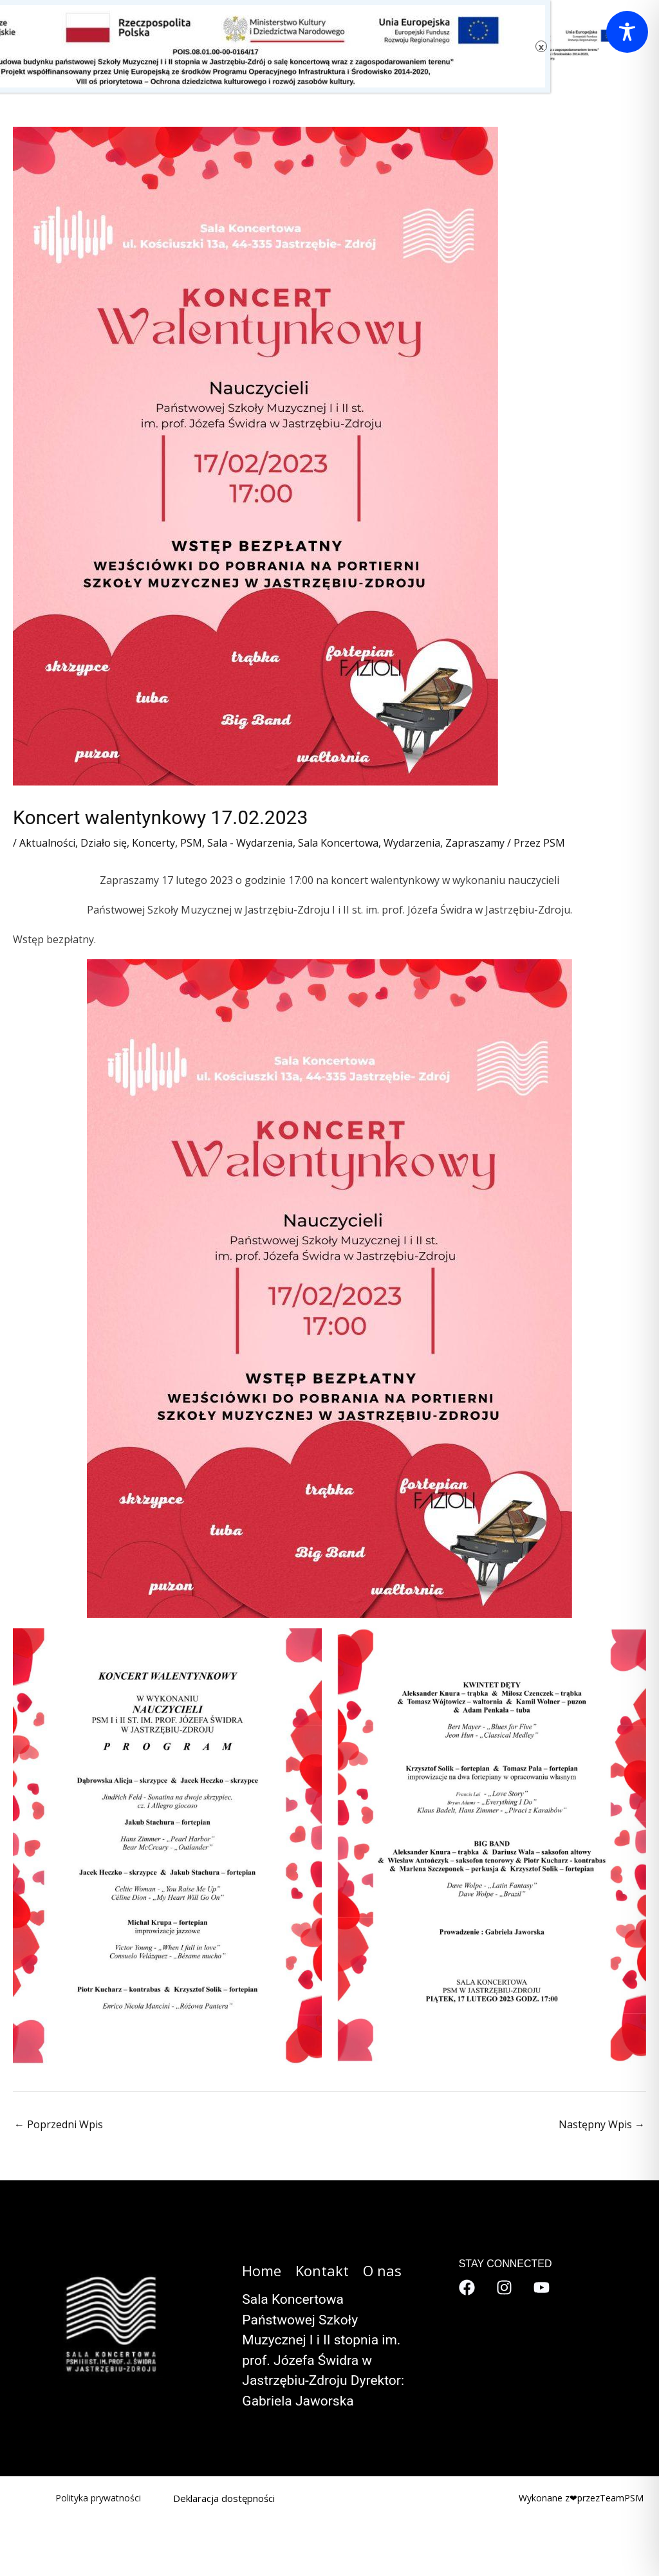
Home (261, 2270)
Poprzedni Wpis (58, 2124)
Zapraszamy (475, 843)
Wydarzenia (412, 843)
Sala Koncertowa (338, 843)
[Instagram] (504, 2287)
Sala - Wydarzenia (250, 843)
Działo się (103, 843)
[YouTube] (542, 2287)
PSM (191, 843)
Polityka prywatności (98, 2498)
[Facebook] (467, 2287)
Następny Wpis (602, 2124)
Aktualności (47, 843)
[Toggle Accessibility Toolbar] (627, 32)
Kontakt (322, 2270)
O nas (382, 2270)
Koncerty (153, 843)
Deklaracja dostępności (224, 2498)
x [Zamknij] (541, 46)
